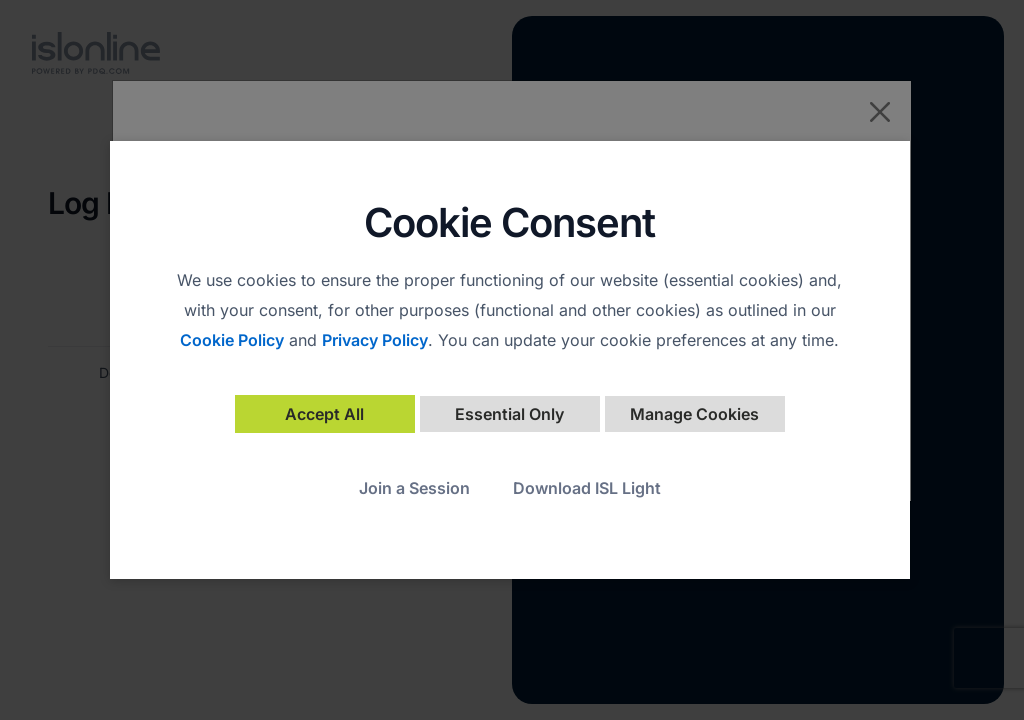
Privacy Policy (375, 340)
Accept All (324, 414)
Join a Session (414, 488)
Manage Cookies (694, 414)
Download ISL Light (587, 488)
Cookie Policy (232, 340)
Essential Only (509, 414)
